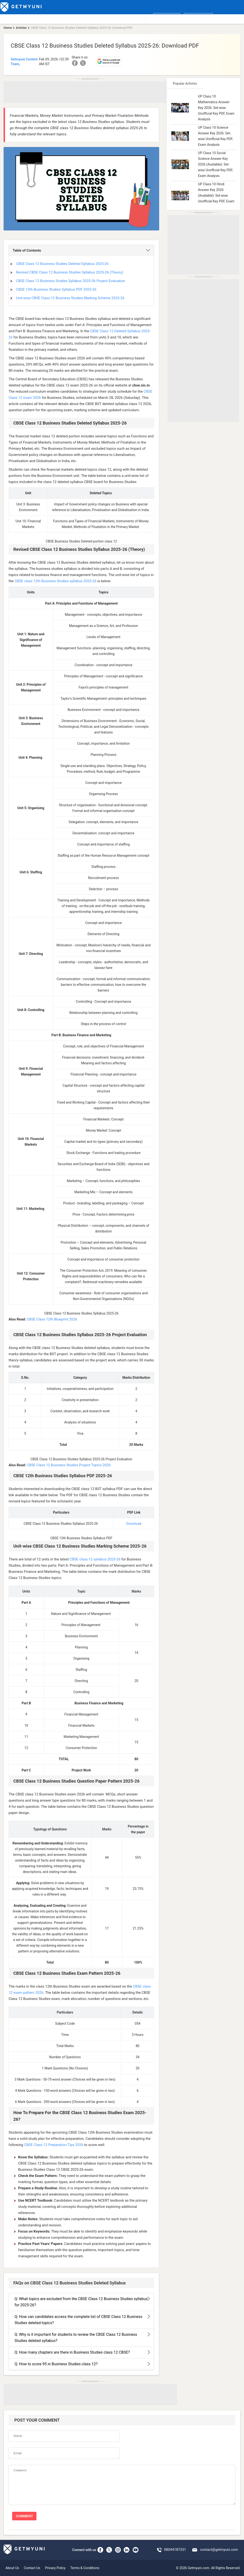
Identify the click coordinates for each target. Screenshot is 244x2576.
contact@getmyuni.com (219, 2549)
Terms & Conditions (84, 2568)
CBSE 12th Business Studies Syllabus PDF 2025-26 (56, 289)
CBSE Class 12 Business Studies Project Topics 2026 (69, 1465)
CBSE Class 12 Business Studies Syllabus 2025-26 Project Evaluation (70, 281)
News (121, 17)
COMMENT (24, 2516)
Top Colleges (11, 17)
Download (133, 1523)
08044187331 (175, 2549)
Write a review (166, 17)
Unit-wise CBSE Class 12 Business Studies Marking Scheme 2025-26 (70, 298)
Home (8, 27)
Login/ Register (198, 17)
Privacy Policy (55, 2568)
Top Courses (34, 17)
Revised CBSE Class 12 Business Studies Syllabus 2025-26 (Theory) (69, 272)
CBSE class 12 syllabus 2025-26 (95, 1559)
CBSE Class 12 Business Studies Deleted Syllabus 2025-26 (62, 264)
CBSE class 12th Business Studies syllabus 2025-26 (56, 581)
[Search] (146, 17)
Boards (80, 17)
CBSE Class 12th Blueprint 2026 (52, 1319)
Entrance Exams (59, 17)
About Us (12, 2568)
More (135, 17)
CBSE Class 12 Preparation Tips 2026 (53, 2145)
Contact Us (32, 2568)
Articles (21, 27)
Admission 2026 (101, 17)
